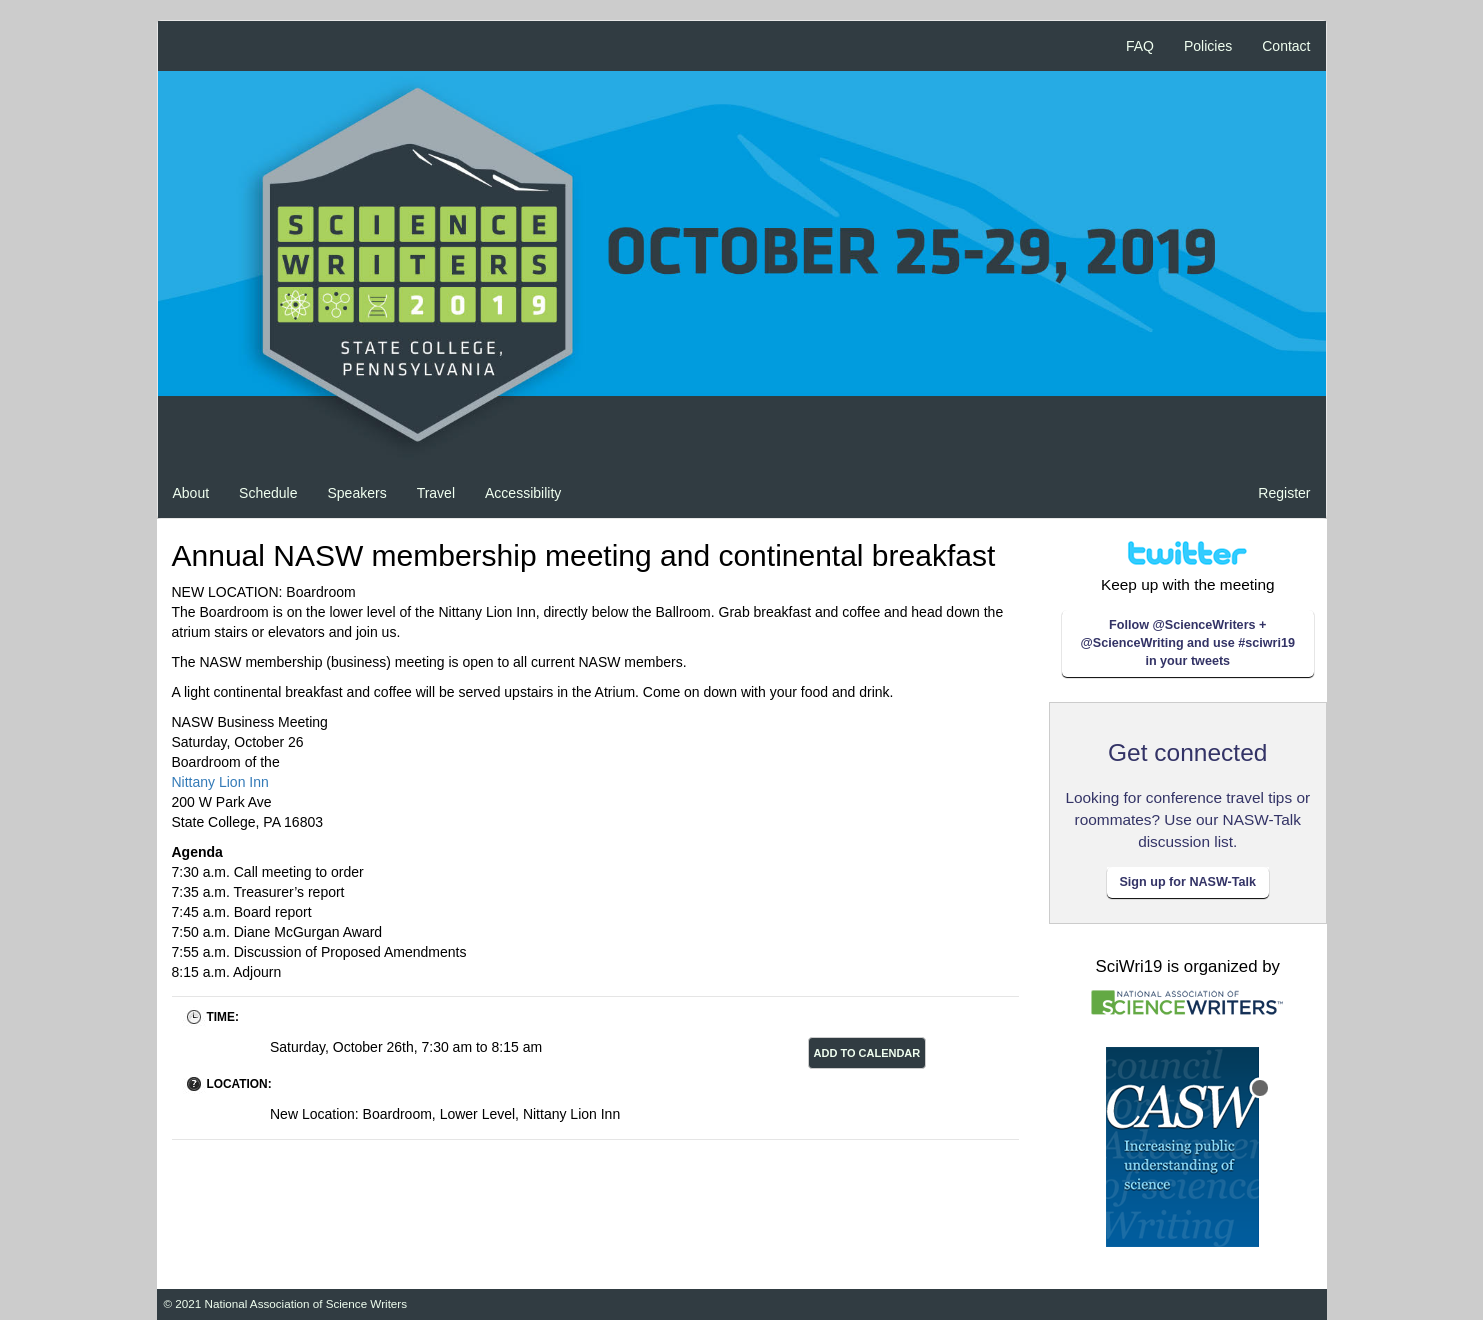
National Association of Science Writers (306, 1303)
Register (1284, 493)
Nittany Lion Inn (220, 782)
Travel (436, 493)
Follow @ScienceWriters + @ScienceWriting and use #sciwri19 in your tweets (1188, 643)
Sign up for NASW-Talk (1187, 882)
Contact (1286, 46)
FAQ (1140, 46)
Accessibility (523, 493)
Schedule (268, 493)
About (191, 493)
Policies (1208, 46)
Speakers (356, 493)
